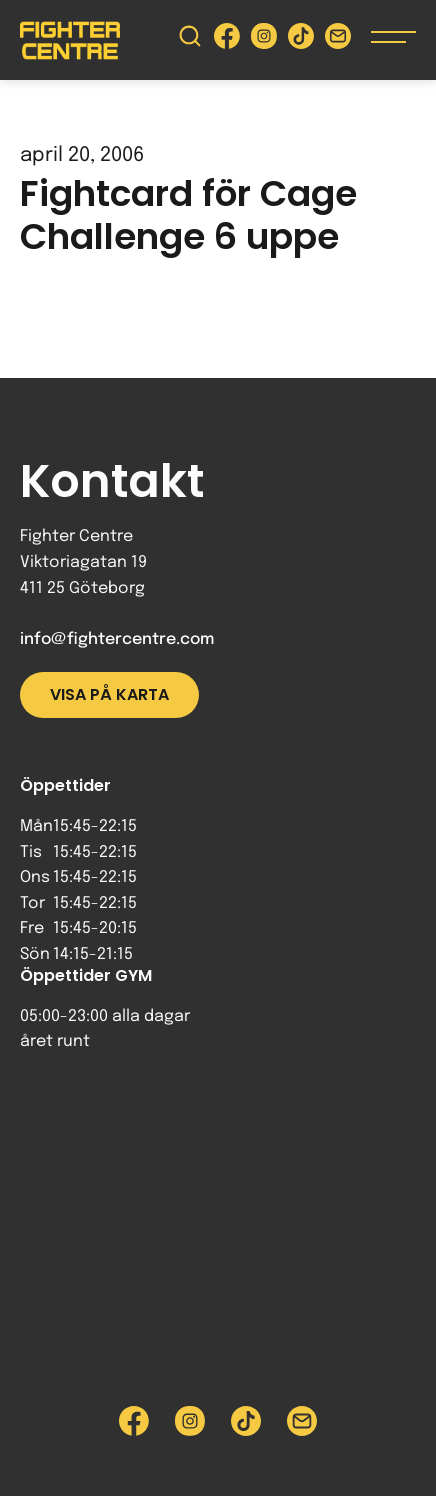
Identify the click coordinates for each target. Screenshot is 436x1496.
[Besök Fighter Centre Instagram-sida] (264, 40)
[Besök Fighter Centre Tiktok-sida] (301, 40)
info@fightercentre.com (117, 639)
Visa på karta (109, 694)
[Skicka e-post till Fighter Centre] (338, 40)
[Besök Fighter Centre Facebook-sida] (227, 40)
